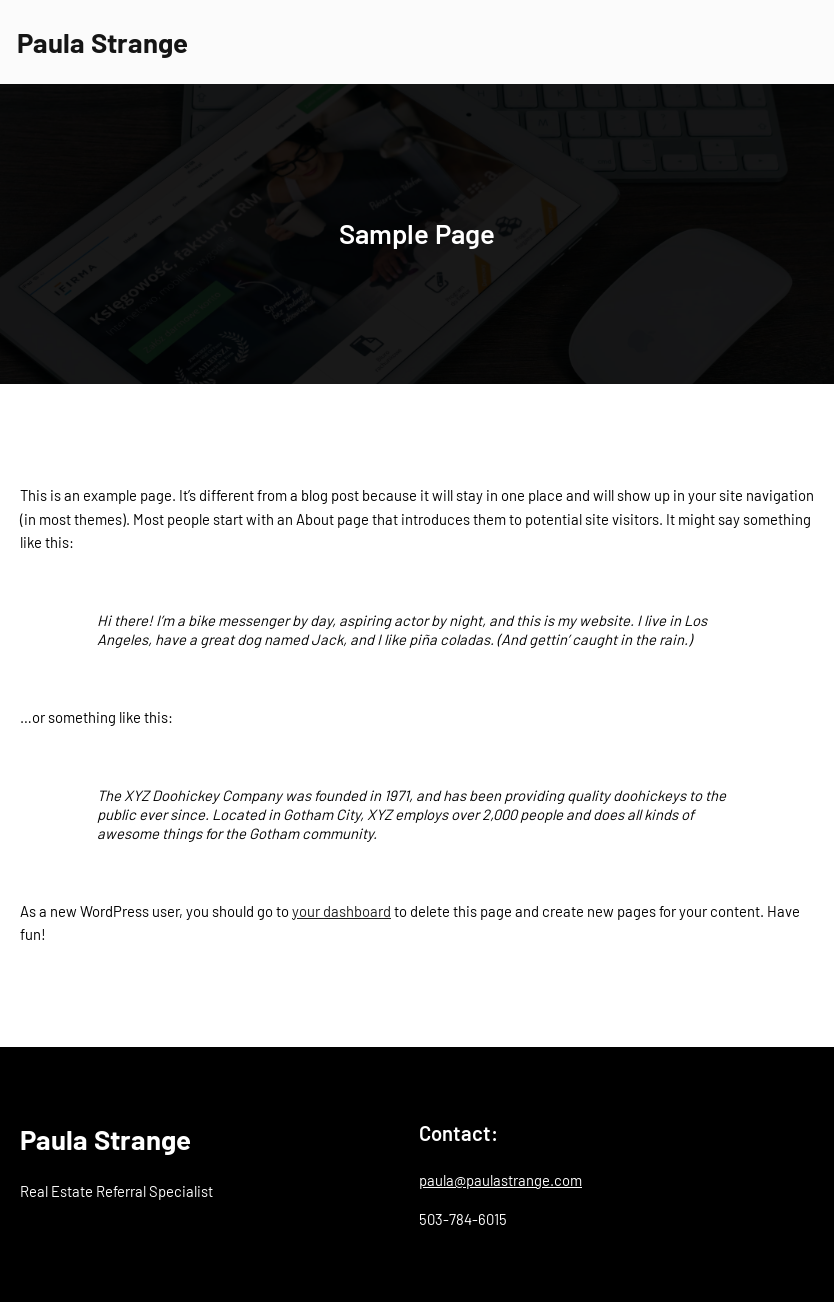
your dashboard (341, 911)
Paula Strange (102, 42)
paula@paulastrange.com (500, 1180)
